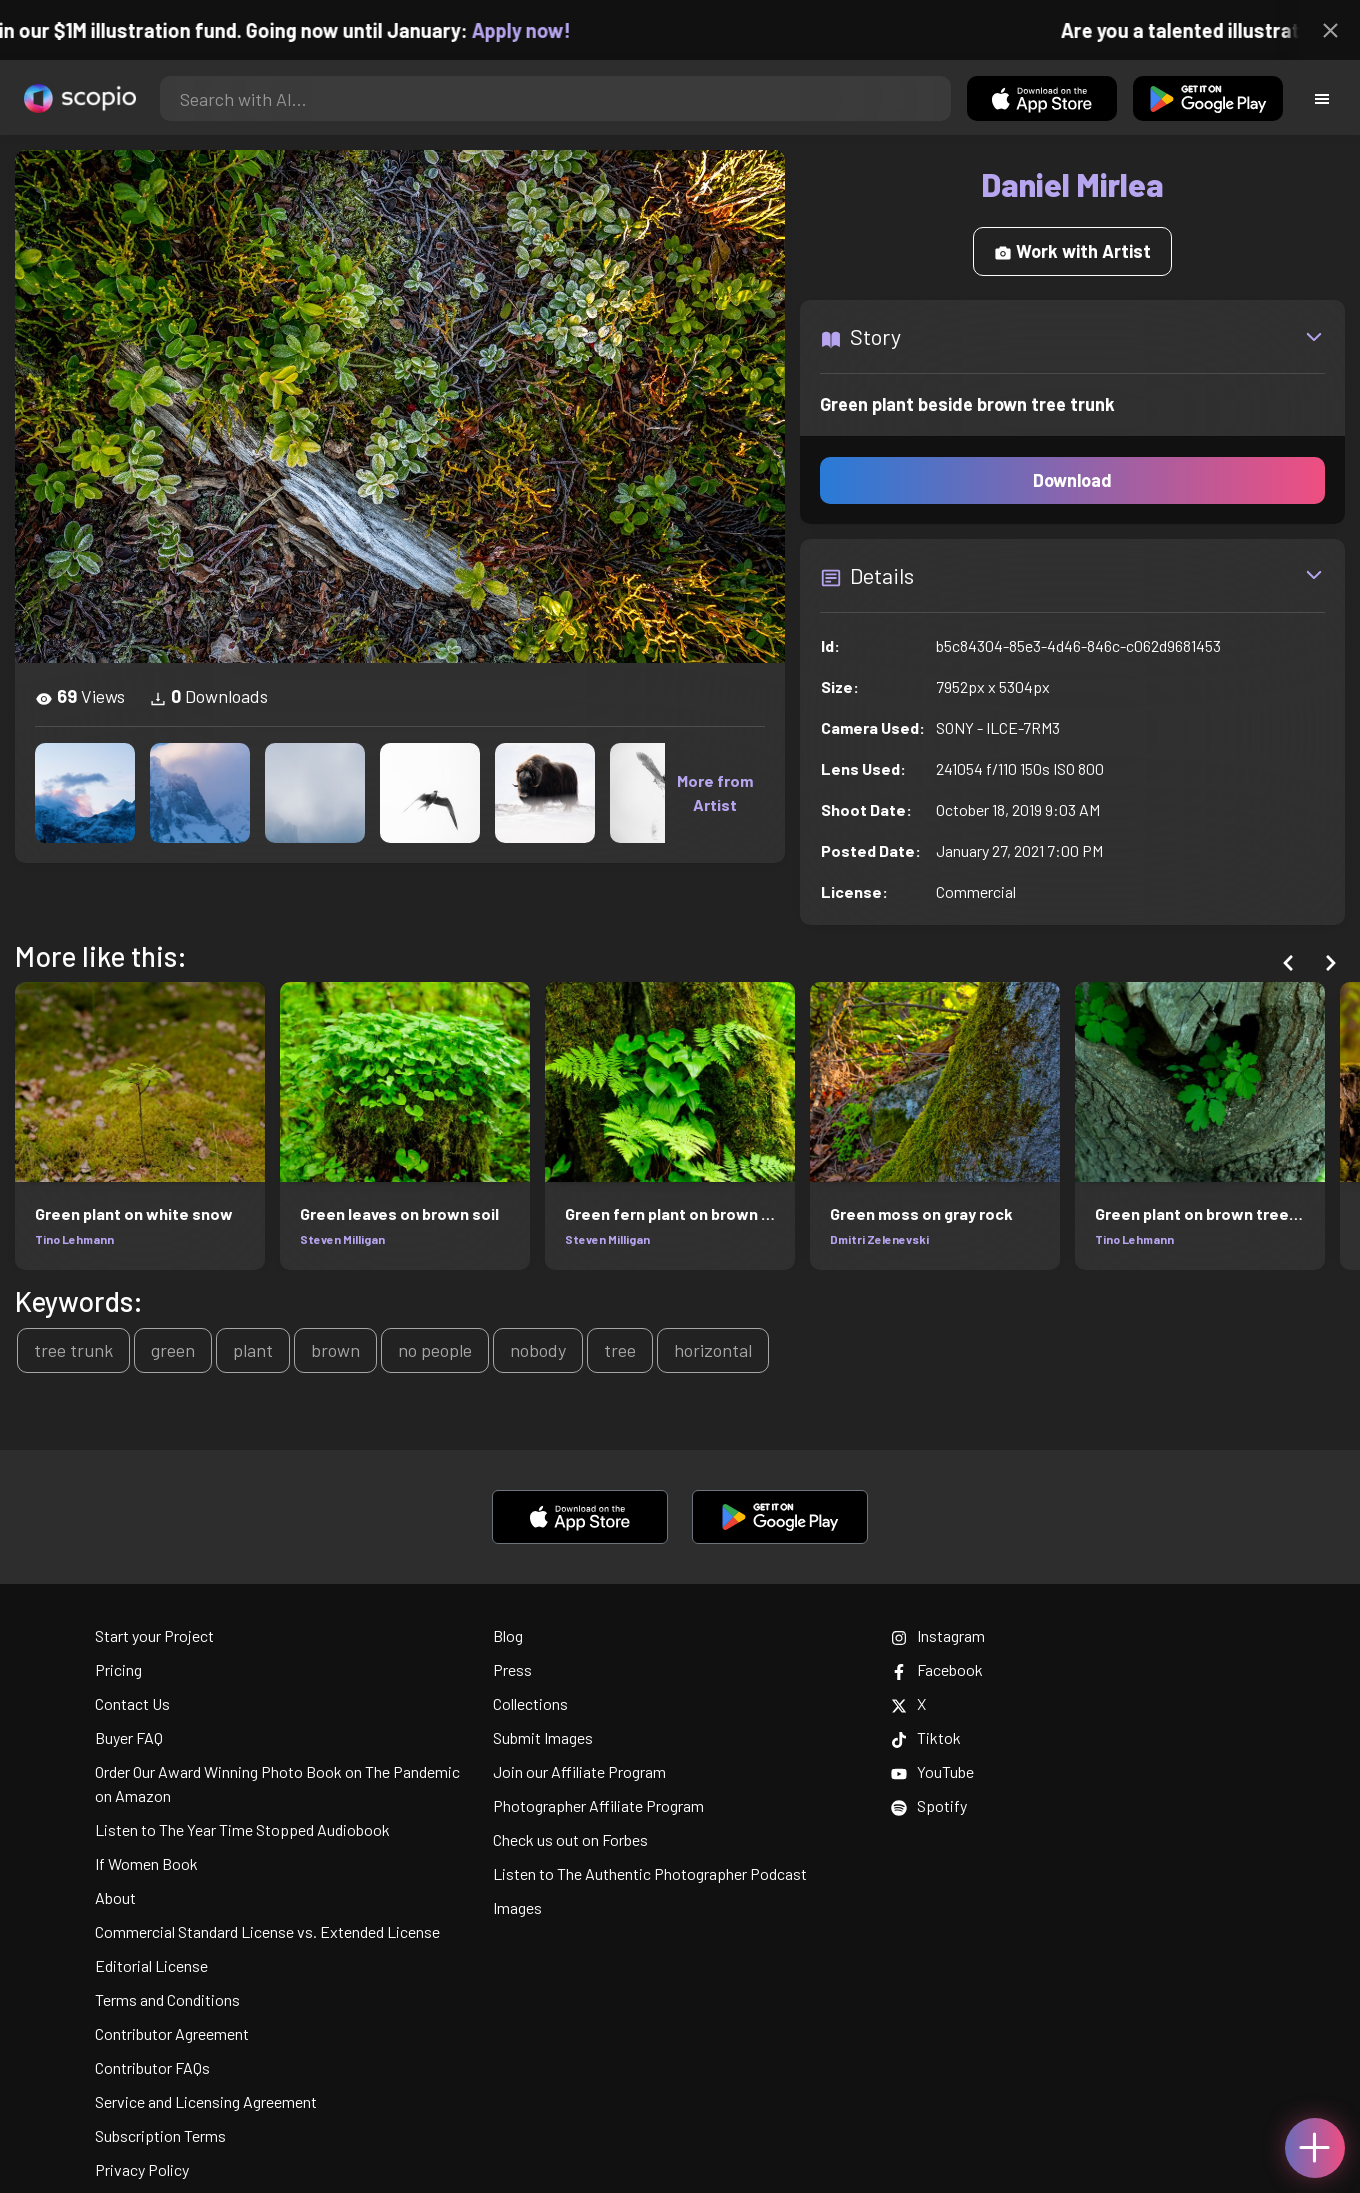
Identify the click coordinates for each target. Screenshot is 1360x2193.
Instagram (938, 1635)
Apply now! (538, 30)
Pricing (118, 1669)
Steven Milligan (342, 1239)
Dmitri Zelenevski (879, 1239)
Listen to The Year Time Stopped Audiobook (242, 1829)
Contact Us (132, 1703)
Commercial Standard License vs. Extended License (267, 1931)
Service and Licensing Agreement (206, 2101)
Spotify (929, 1805)
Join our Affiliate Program (579, 1771)
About (115, 1897)
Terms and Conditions (167, 1999)
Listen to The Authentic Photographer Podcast (650, 1873)
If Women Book (146, 1863)
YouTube (932, 1771)
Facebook (937, 1669)
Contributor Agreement (172, 2033)
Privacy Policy (142, 2169)
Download (1072, 480)
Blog (508, 1635)
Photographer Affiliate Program (598, 1805)
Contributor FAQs (152, 2067)
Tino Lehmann (74, 1239)
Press (512, 1669)
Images (517, 1907)
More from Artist (715, 792)
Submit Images (543, 1737)
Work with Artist (1072, 251)
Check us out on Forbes (570, 1839)
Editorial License (151, 1965)
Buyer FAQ (129, 1737)
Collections (530, 1703)
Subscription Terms (160, 2135)
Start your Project (154, 1635)
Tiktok (926, 1737)
